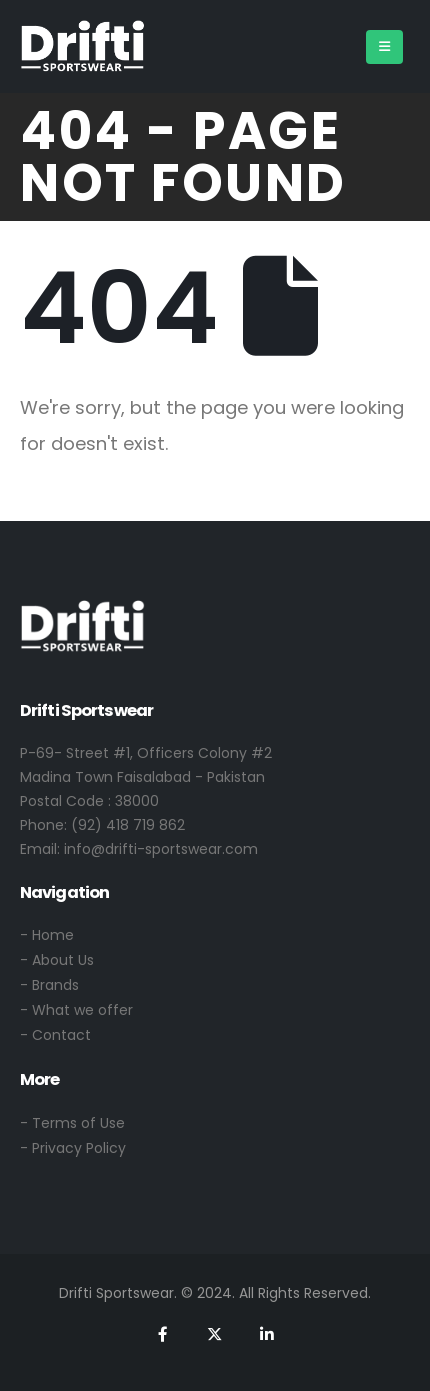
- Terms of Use (72, 1123)
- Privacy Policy (73, 1148)
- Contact (55, 1035)
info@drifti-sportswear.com (161, 849)
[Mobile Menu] (384, 47)
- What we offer (76, 1010)
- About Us (57, 960)
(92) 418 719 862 (128, 825)
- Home (47, 935)
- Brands (49, 985)
